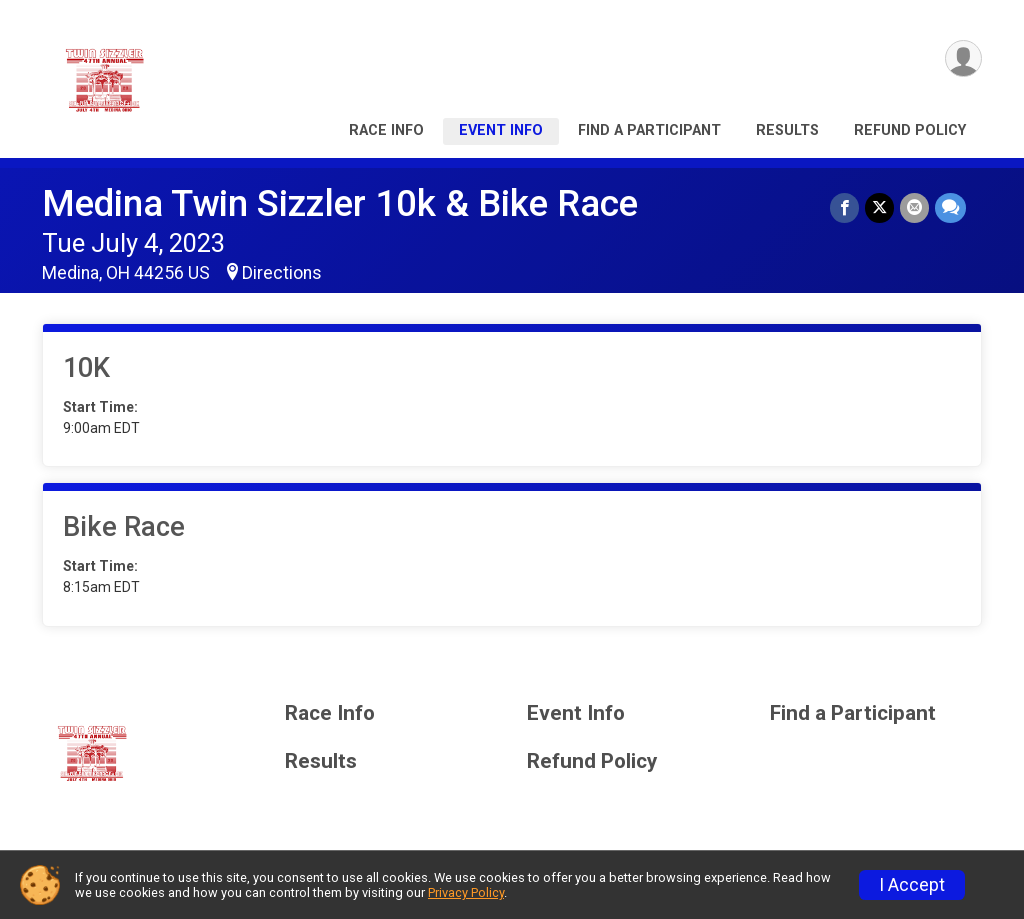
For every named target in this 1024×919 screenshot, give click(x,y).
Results (787, 130)
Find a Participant (649, 130)
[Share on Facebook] (844, 207)
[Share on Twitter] (879, 207)
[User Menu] (963, 58)
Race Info (386, 130)
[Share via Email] (914, 207)
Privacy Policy (466, 892)
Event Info (501, 130)
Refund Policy (910, 130)
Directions (282, 273)
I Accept (912, 885)
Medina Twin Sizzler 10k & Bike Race (340, 203)
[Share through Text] (950, 207)
